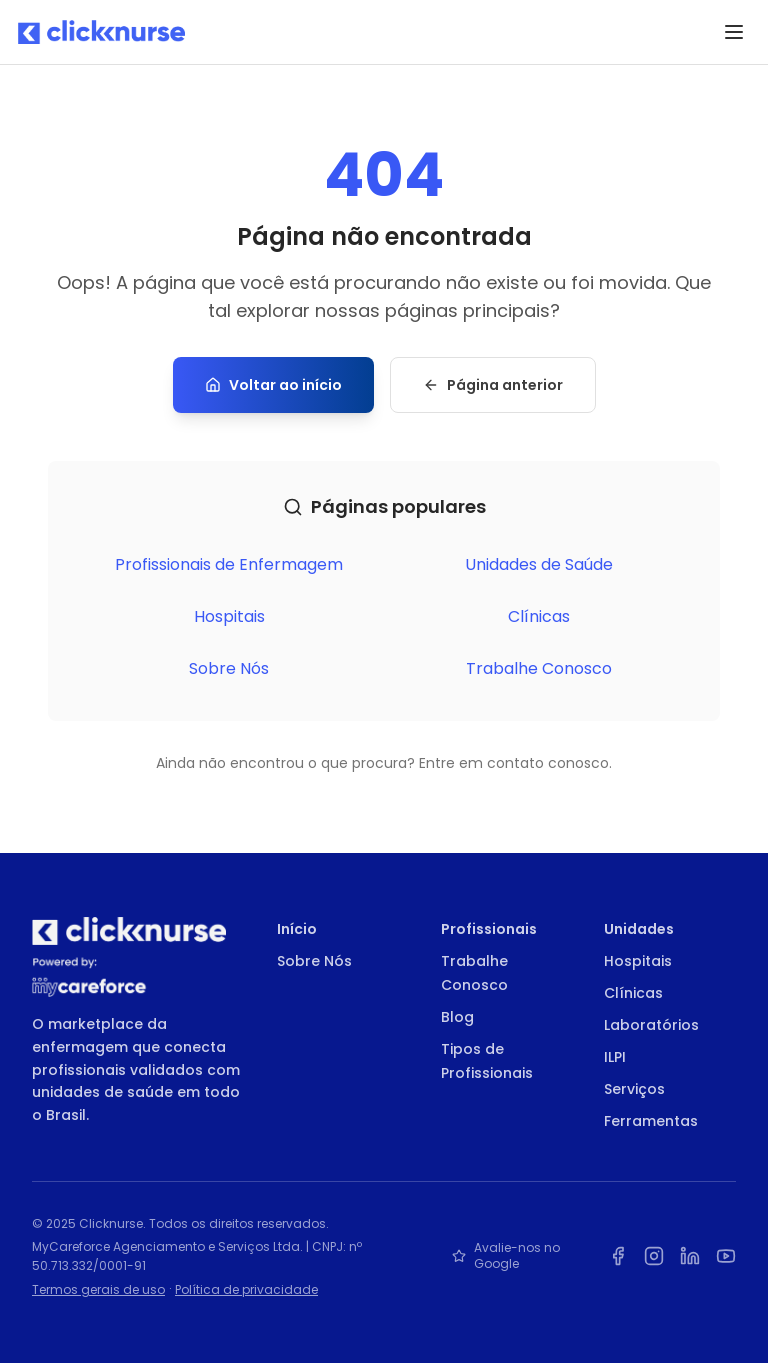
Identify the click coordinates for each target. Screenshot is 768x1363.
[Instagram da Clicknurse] (654, 1256)
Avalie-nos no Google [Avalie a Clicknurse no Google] (506, 1256)
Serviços (634, 1089)
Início (297, 929)
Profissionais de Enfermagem (229, 564)
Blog (457, 1017)
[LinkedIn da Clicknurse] (690, 1256)
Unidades (639, 929)
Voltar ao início (273, 385)
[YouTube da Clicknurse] (726, 1256)
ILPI (615, 1057)
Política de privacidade (246, 1289)
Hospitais (229, 616)
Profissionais (489, 929)
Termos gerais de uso (98, 1289)
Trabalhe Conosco (539, 668)
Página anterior (493, 385)
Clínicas (539, 616)
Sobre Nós (229, 668)
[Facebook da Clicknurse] (618, 1256)
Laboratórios (651, 1025)
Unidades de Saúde (539, 564)
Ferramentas (651, 1121)
